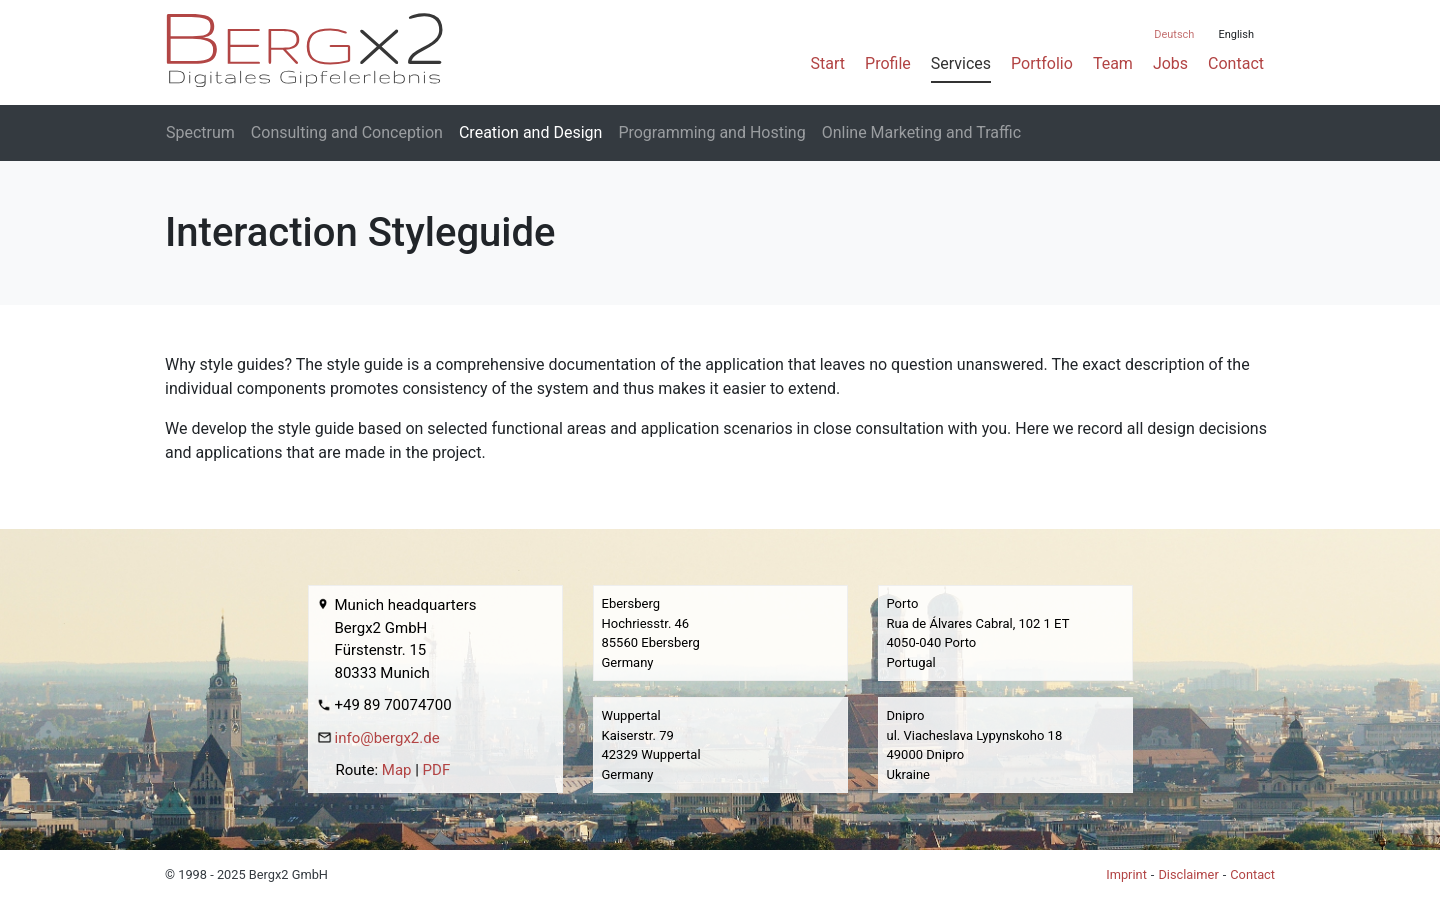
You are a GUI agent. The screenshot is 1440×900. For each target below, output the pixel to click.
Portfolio (1042, 63)
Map (397, 770)
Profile (888, 63)
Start (828, 63)
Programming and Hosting (711, 132)
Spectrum (200, 132)
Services (961, 63)
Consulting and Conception (347, 132)
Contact (1236, 63)
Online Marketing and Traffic (921, 132)
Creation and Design (530, 132)
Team (1113, 63)
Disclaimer (1188, 874)
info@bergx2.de (387, 738)
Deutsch (1174, 34)
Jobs (1170, 63)
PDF (437, 770)
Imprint (1126, 874)
